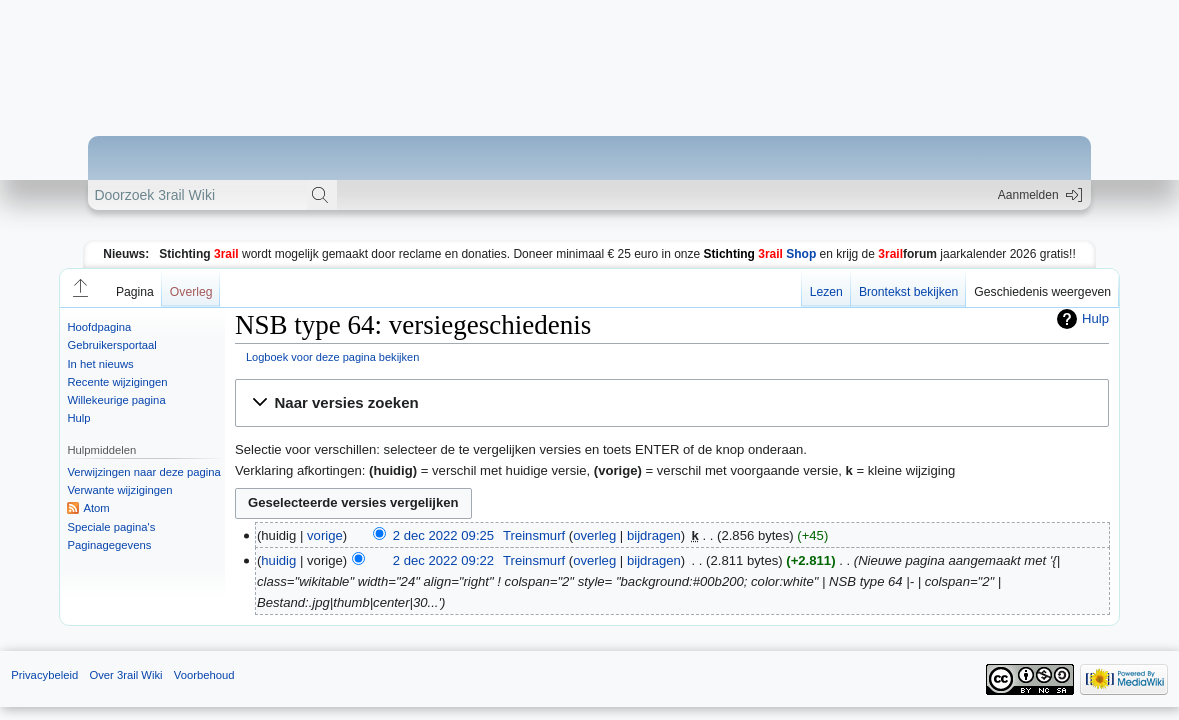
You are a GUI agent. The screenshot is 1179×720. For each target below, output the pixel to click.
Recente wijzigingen (117, 382)
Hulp (78, 418)
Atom (96, 508)
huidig (278, 560)
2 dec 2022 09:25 (443, 535)
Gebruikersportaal (111, 345)
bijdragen (654, 535)
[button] (79, 288)
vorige (325, 535)
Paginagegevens (109, 545)
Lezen (826, 292)
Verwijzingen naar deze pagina (143, 472)
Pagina (135, 292)
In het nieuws (100, 364)
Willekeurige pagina (116, 400)
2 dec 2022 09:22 (443, 560)
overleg (594, 535)
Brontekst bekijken (908, 292)
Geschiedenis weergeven (1042, 292)
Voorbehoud (204, 675)
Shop (760, 254)
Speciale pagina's (111, 527)
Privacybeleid (44, 675)
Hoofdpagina (99, 327)
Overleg (191, 292)
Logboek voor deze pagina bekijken (332, 357)
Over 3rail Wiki (125, 675)
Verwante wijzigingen (119, 490)
